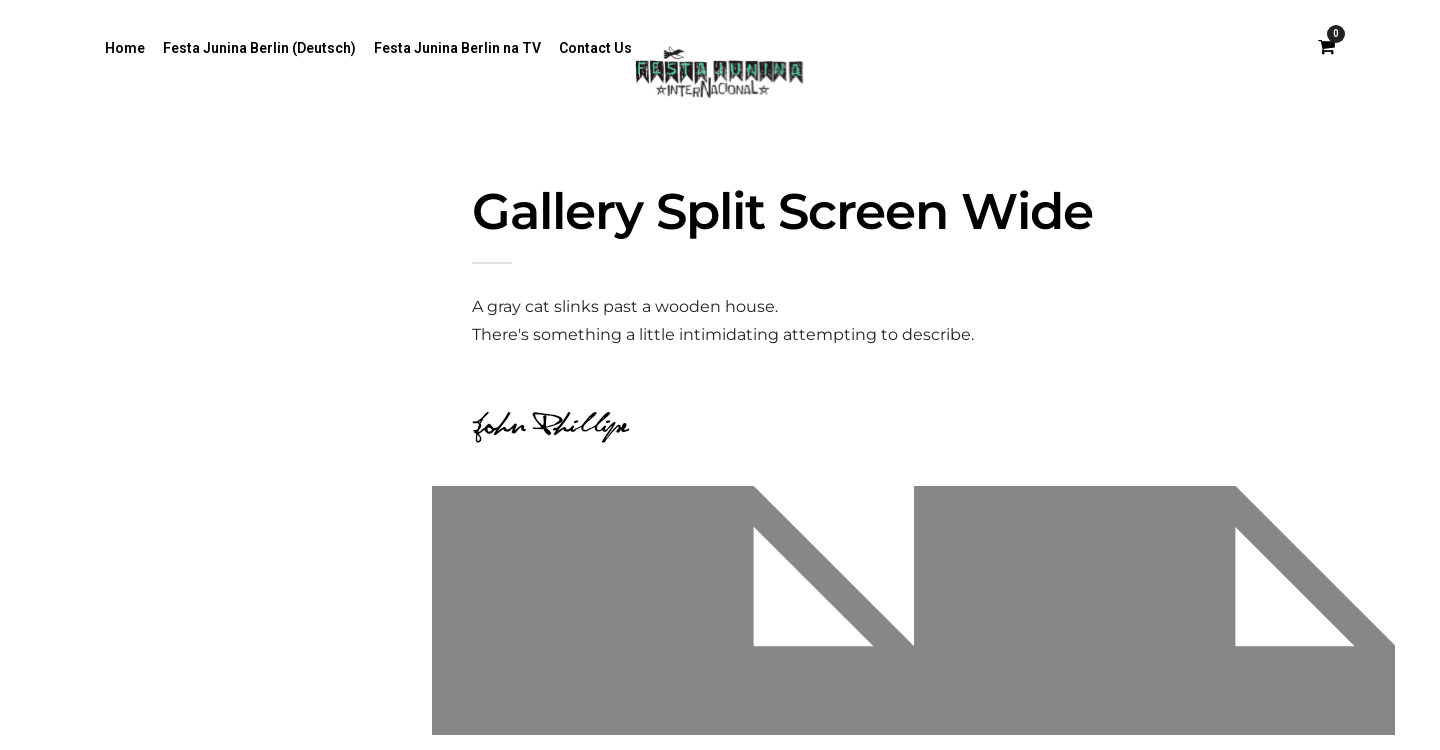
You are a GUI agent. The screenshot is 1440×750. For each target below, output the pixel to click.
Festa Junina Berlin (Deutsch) (259, 48)
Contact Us (595, 48)
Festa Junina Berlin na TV (457, 48)
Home (125, 48)
